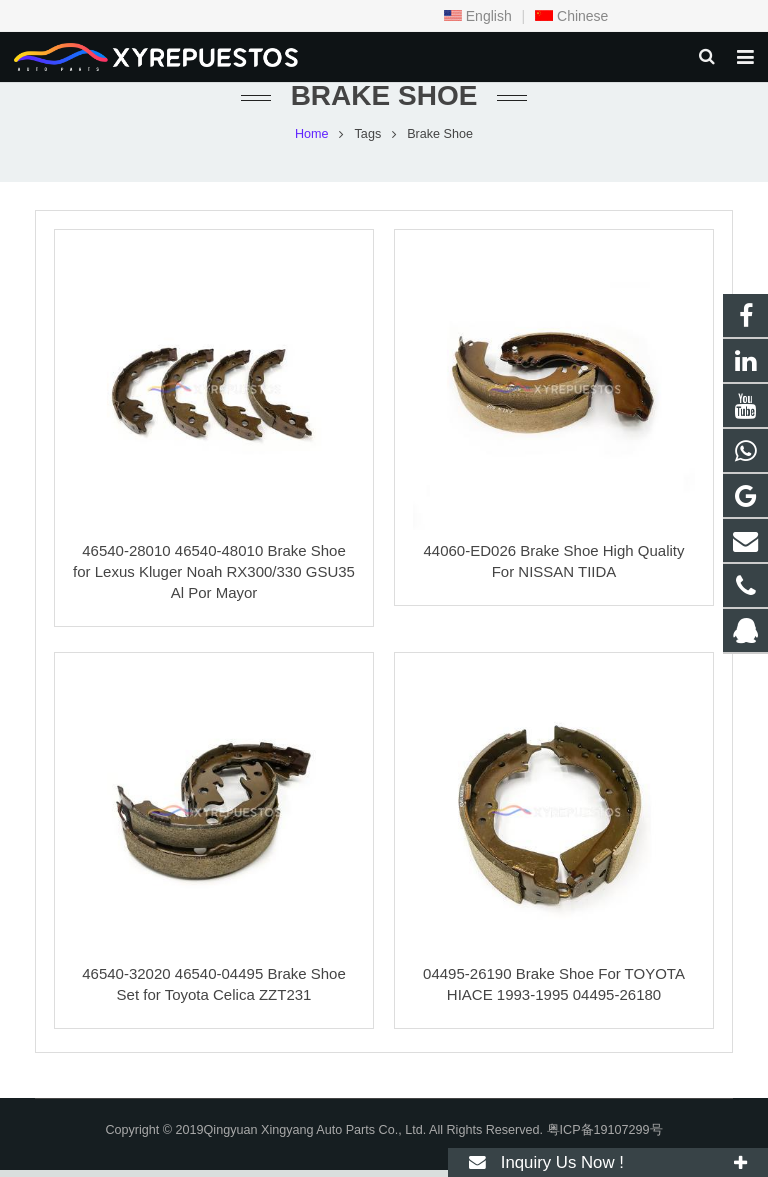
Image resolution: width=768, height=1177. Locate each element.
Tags (368, 140)
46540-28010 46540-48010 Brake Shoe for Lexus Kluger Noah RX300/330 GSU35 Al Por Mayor (214, 578)
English (478, 16)
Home (312, 140)
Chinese (571, 16)
